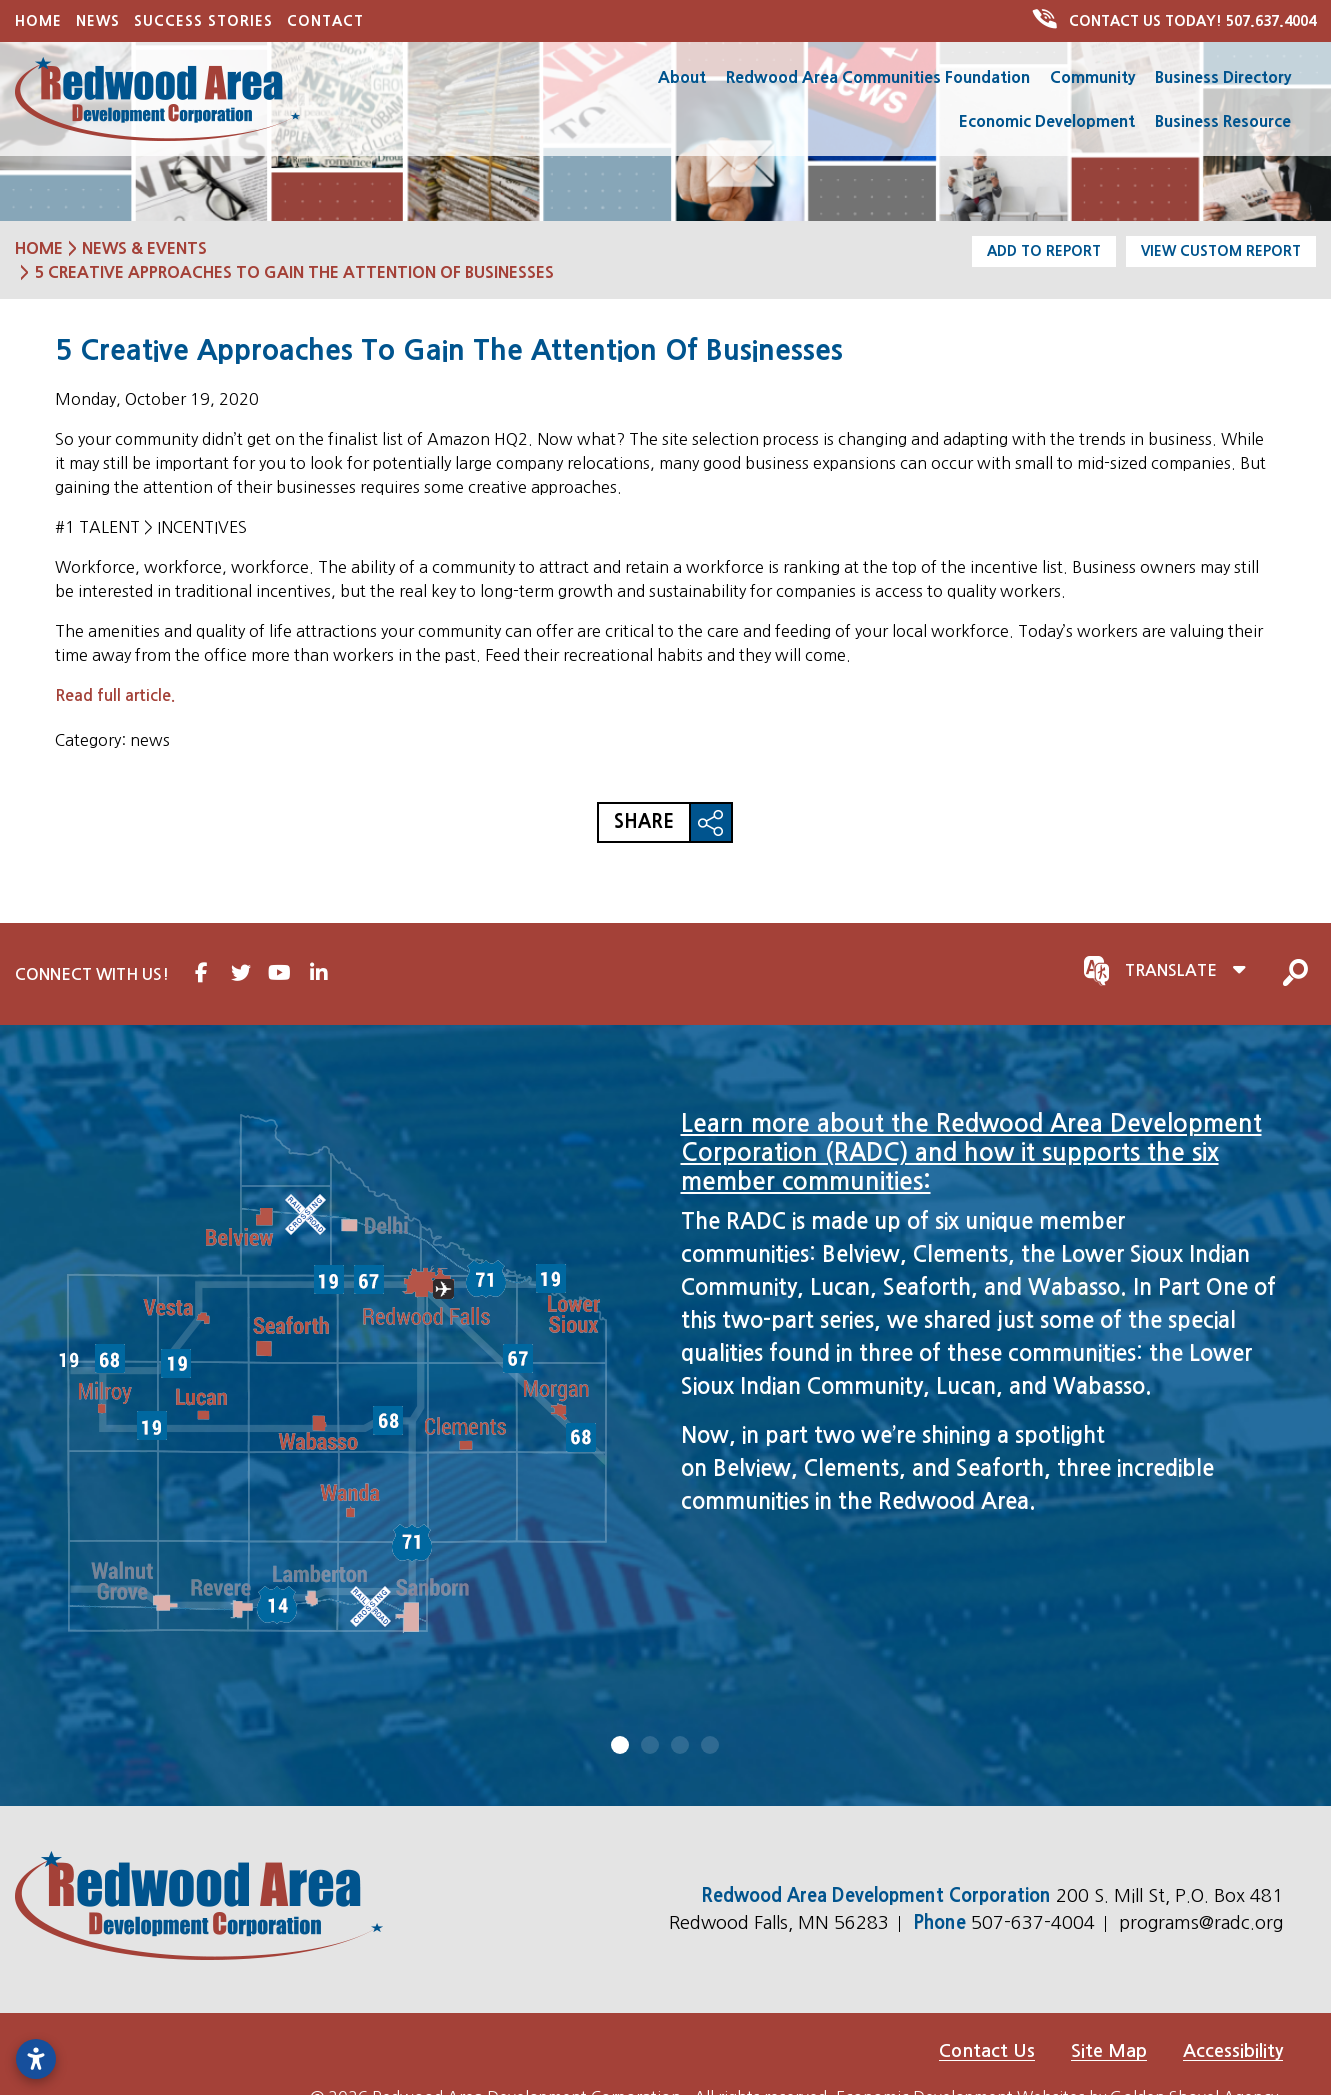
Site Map (1109, 2050)
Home (38, 21)
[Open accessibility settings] (36, 2059)
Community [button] (1092, 77)
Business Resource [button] (1223, 121)
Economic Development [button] (1047, 121)
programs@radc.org (1201, 1922)
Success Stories (203, 21)
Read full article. (115, 695)
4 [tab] (711, 1744)
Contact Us (987, 2050)
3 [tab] (681, 1744)
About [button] (682, 77)
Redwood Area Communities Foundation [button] (878, 77)
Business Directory (1223, 77)
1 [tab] (621, 1744)
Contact (325, 21)
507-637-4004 (1035, 1922)
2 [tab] (651, 1744)
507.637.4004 (1176, 21)
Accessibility (1233, 2050)
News (98, 21)
